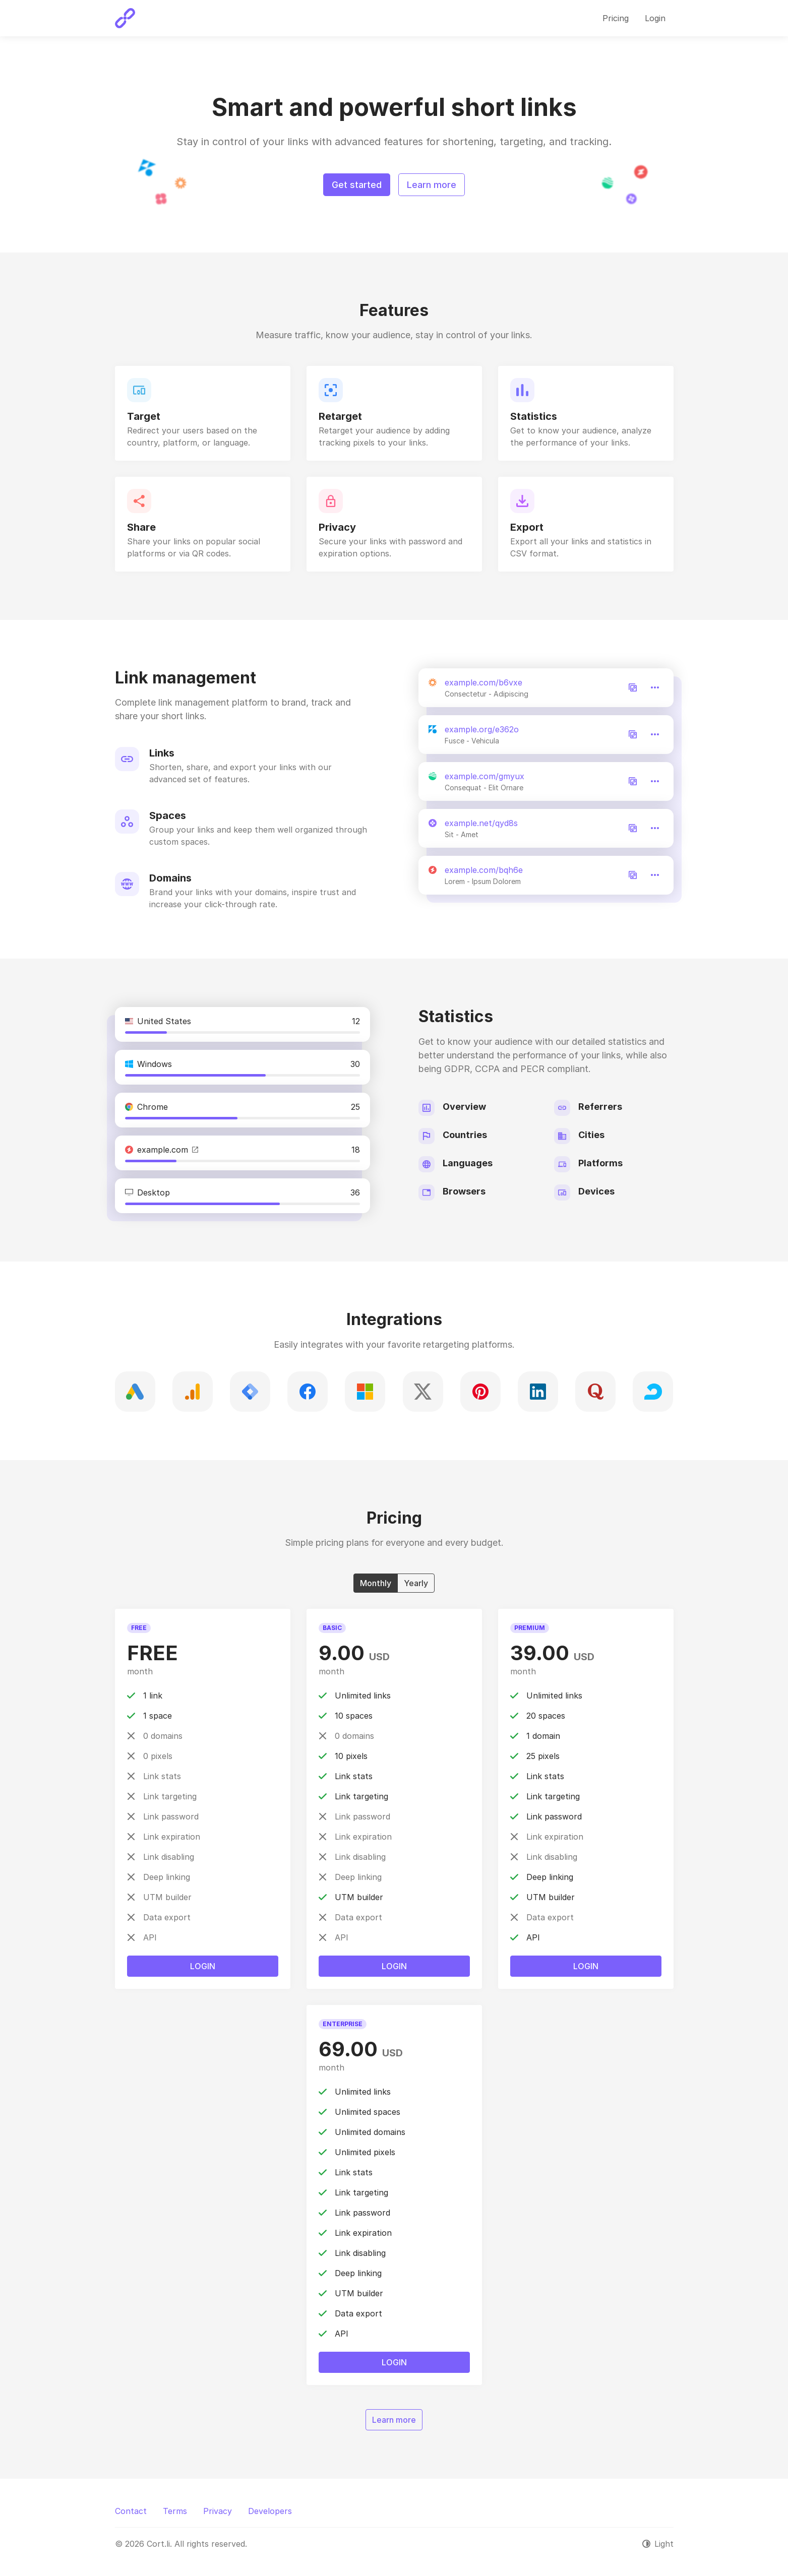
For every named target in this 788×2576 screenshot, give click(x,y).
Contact (131, 2511)
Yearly (416, 1582)
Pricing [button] (615, 18)
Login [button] (655, 18)
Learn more (431, 184)
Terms (175, 2511)
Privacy (217, 2511)
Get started (357, 184)
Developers (270, 2511)
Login (202, 1966)
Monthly (375, 1582)
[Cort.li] (125, 18)
